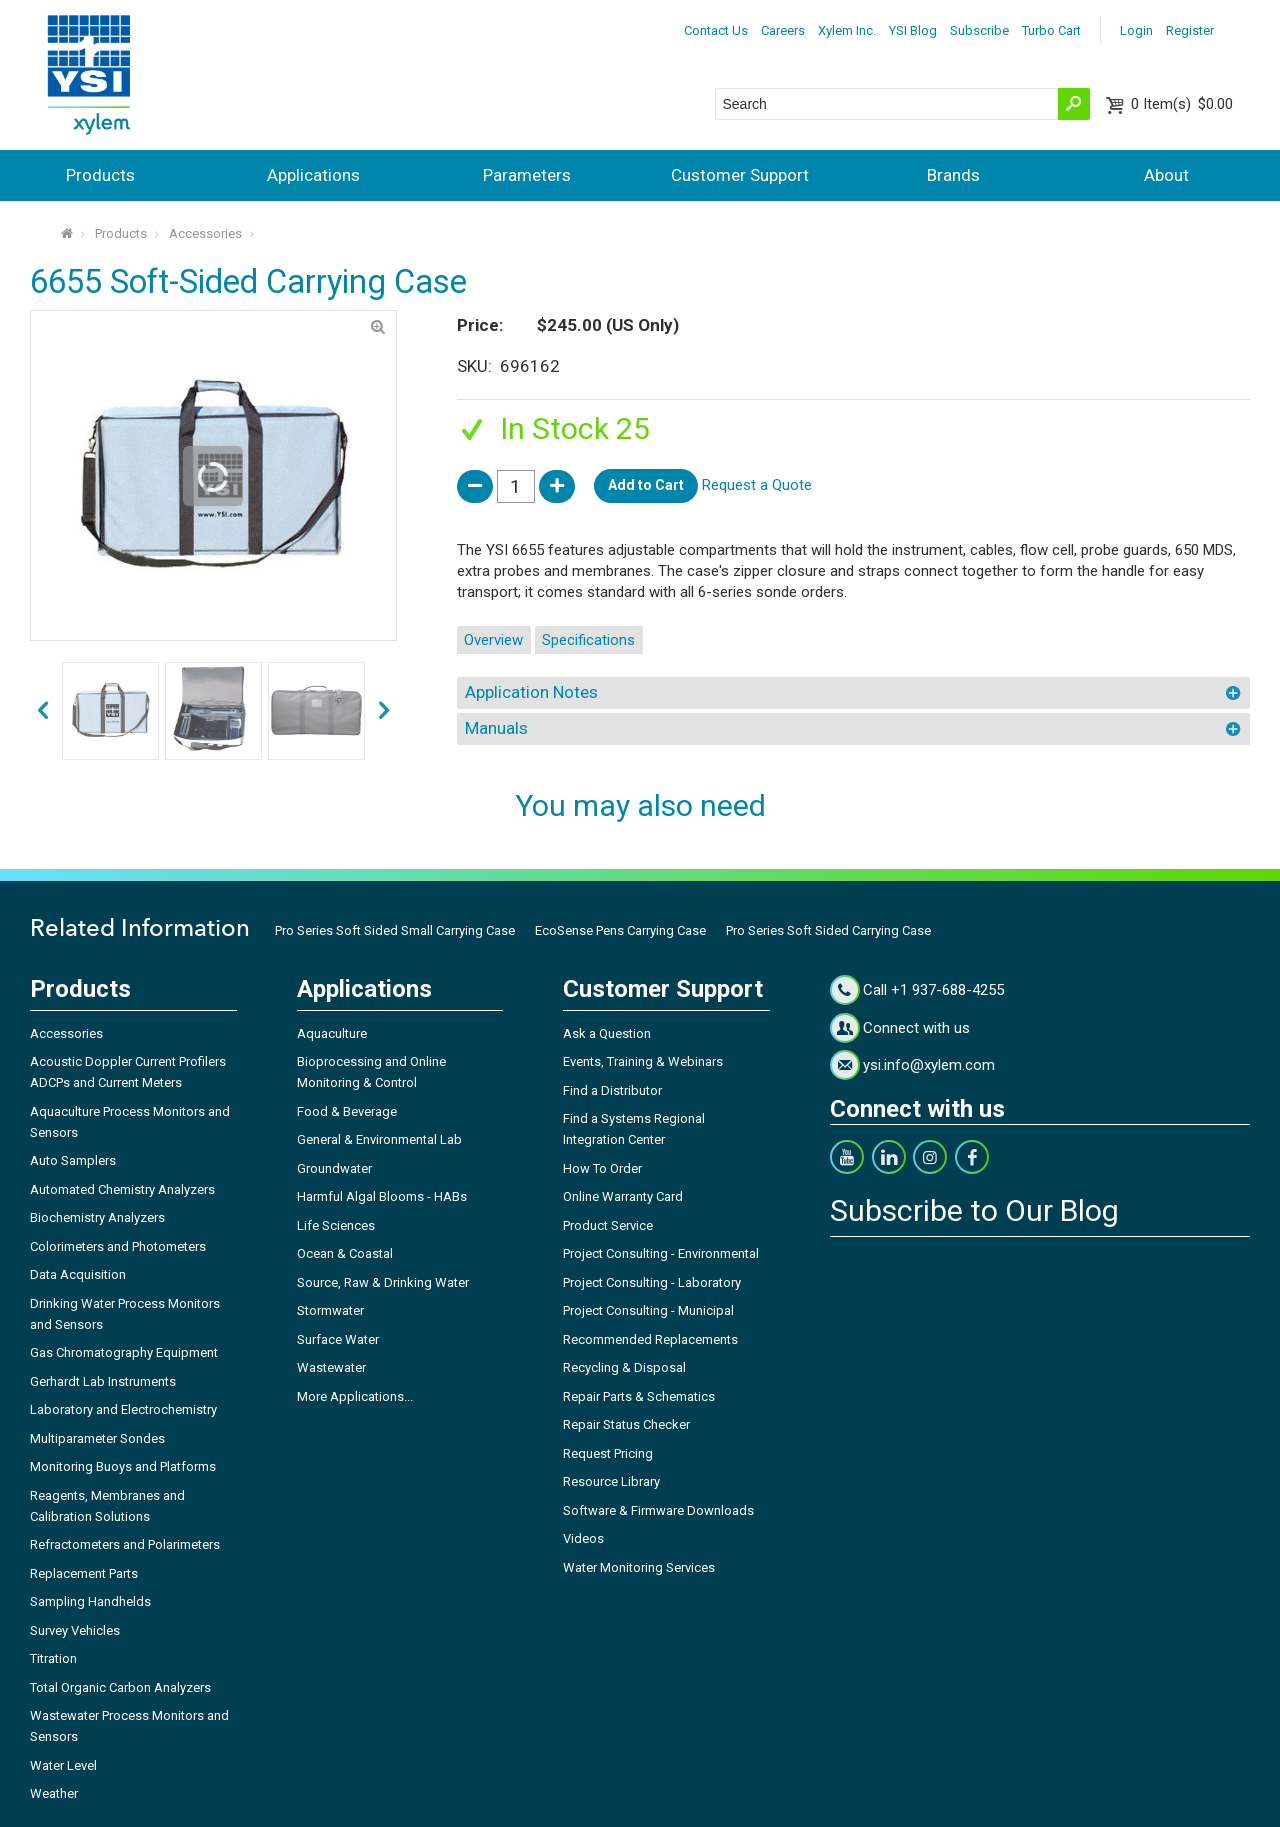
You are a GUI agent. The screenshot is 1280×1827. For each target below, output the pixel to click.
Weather (54, 1793)
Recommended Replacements (650, 1339)
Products (100, 175)
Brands (953, 175)
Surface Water (338, 1339)
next (43, 711)
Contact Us (716, 30)
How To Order (602, 1168)
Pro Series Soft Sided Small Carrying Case (395, 930)
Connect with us (916, 1028)
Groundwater (334, 1168)
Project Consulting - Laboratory (652, 1282)
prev (384, 711)
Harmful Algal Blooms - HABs (382, 1196)
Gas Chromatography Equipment (124, 1352)
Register (1190, 30)
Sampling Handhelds (90, 1601)
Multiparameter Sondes (97, 1438)
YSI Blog (913, 30)
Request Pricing (608, 1453)
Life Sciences (336, 1225)
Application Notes (531, 692)
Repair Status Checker (626, 1424)
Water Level (63, 1765)
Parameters (527, 175)
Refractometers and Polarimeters (125, 1544)
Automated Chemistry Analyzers (122, 1189)
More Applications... (355, 1396)
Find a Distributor (612, 1090)
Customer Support (740, 175)
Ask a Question (607, 1033)
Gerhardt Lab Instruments (103, 1381)
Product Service (608, 1225)
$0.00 (1182, 104)
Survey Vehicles (75, 1630)
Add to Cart (646, 485)
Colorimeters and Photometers (118, 1246)
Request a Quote (757, 485)
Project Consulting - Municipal (648, 1310)
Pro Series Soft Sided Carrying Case (828, 930)
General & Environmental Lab (379, 1139)
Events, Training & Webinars (643, 1061)
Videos (583, 1538)
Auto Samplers (73, 1160)
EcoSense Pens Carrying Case (620, 930)
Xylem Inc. (847, 30)
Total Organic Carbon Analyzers (120, 1687)
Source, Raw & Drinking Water (383, 1282)
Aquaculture (332, 1033)
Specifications (588, 640)
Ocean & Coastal (345, 1253)
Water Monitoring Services (639, 1567)
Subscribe (979, 30)
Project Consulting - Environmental (661, 1253)
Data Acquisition (78, 1274)
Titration (53, 1658)
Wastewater (331, 1367)
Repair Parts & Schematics (639, 1396)
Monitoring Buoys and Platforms (123, 1466)
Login (1136, 30)
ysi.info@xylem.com (929, 1065)
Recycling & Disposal (624, 1367)
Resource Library (611, 1481)
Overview (493, 640)
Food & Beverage (347, 1111)
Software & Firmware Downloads (658, 1510)
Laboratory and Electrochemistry (123, 1409)
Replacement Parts (84, 1573)
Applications (313, 175)
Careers (783, 30)
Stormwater (330, 1310)
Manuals (496, 728)
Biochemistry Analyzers (97, 1217)
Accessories (205, 233)
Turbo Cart (1051, 30)
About (1166, 175)
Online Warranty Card (623, 1196)
